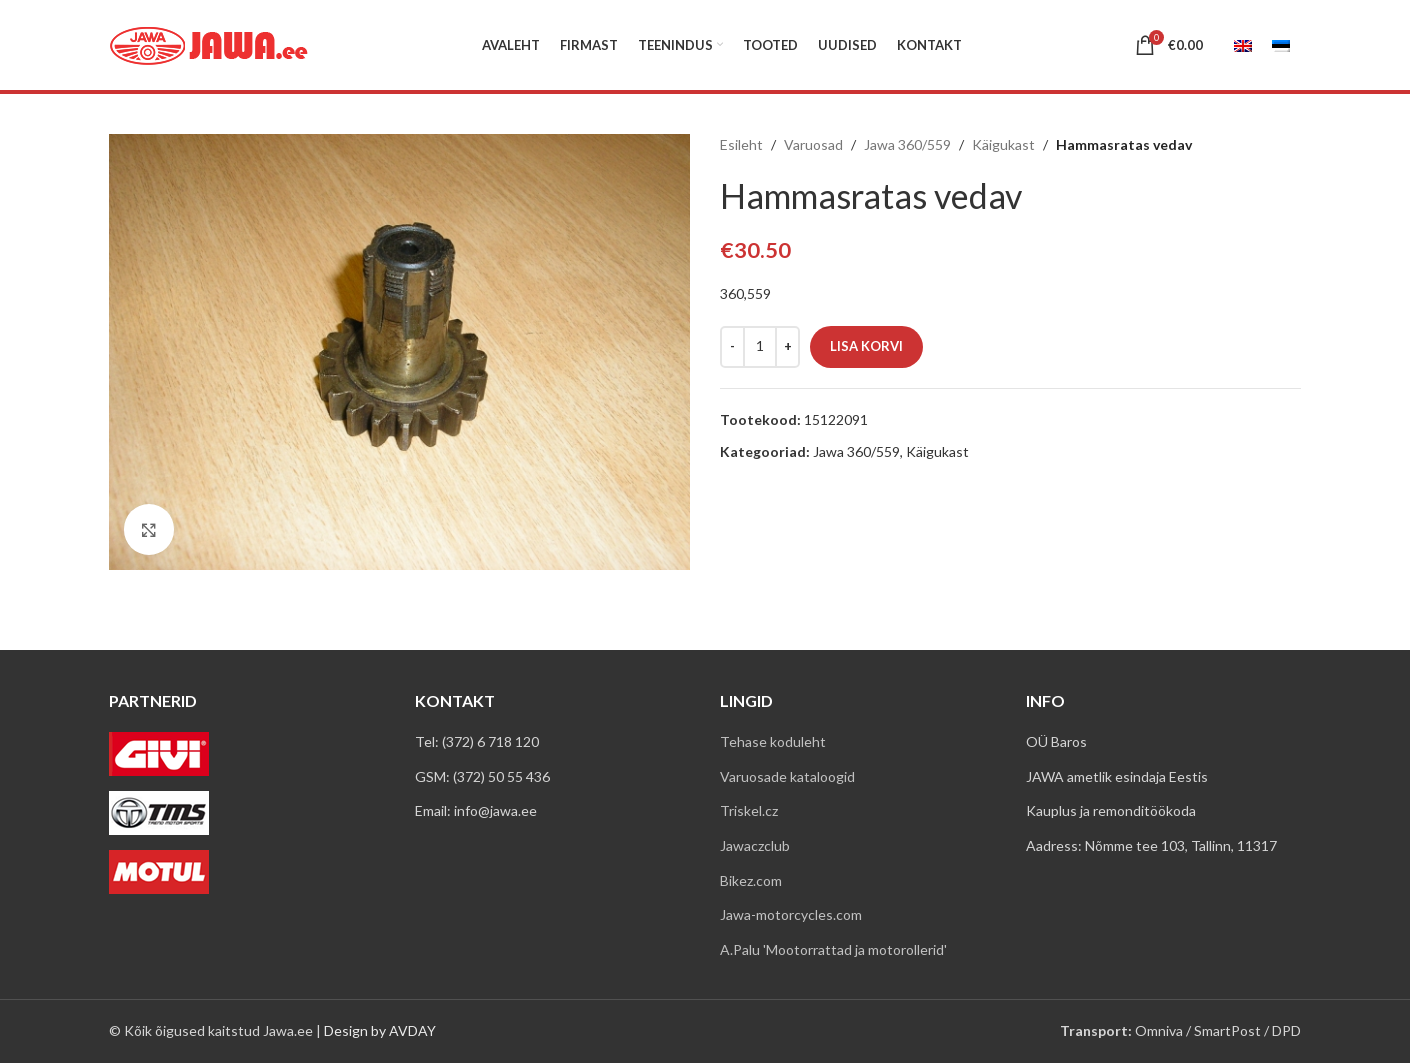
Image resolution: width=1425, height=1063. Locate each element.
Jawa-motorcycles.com (791, 914)
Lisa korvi (866, 346)
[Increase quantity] (787, 347)
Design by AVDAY (380, 1030)
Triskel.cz (749, 810)
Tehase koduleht (773, 741)
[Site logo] (209, 43)
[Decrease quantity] (732, 347)
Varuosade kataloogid (787, 776)
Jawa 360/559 (907, 144)
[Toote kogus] (760, 347)
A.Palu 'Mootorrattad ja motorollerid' (833, 949)
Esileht (741, 144)
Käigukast (1003, 144)
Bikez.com (751, 880)
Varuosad (813, 144)
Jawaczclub (755, 845)
